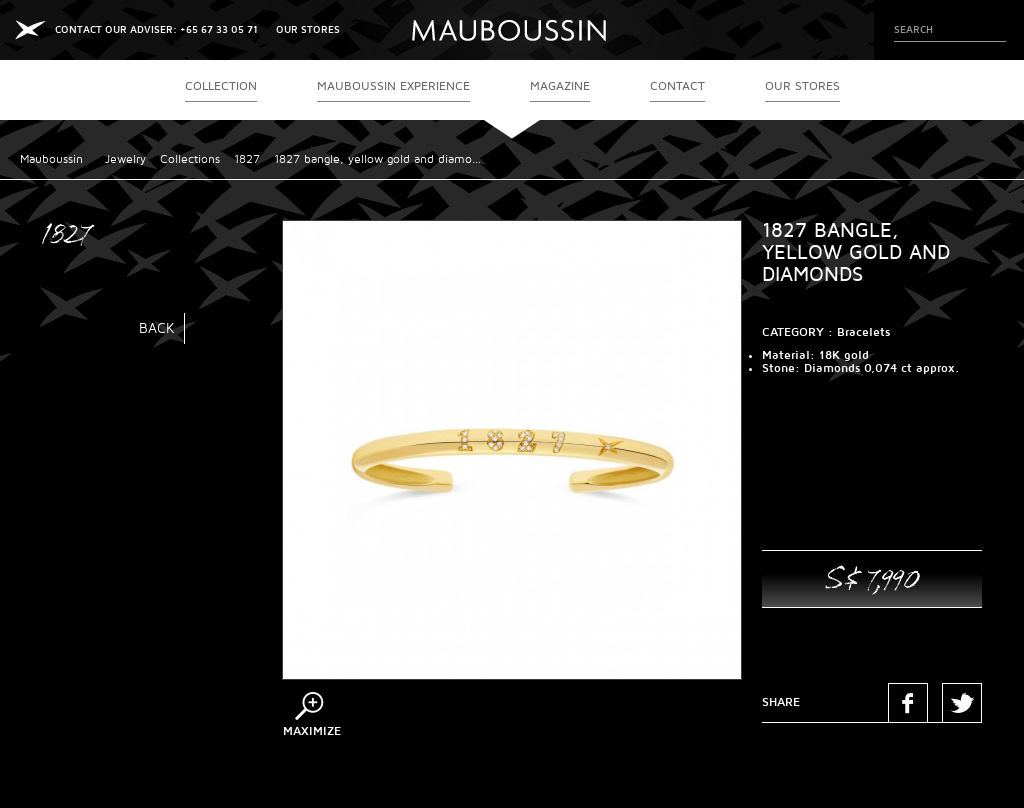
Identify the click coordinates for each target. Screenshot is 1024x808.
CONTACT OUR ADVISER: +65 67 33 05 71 (156, 29)
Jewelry (125, 159)
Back (157, 328)
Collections (190, 159)
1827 (247, 159)
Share (781, 702)
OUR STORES (308, 29)
